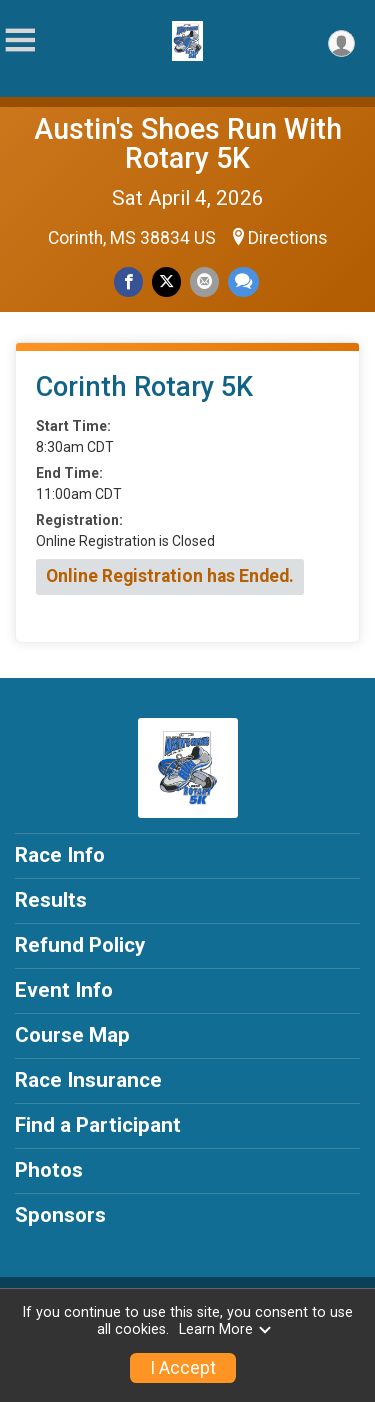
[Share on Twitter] (166, 281)
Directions (288, 238)
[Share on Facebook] (128, 281)
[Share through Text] (243, 281)
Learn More (226, 1329)
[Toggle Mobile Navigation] (20, 40)
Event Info (64, 990)
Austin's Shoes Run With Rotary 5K (188, 143)
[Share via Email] (204, 281)
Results (51, 900)
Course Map (72, 1035)
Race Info (60, 855)
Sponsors (60, 1215)
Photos (49, 1170)
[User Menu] (341, 43)
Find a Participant (98, 1125)
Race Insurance (88, 1080)
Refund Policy (80, 945)
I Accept (183, 1368)
